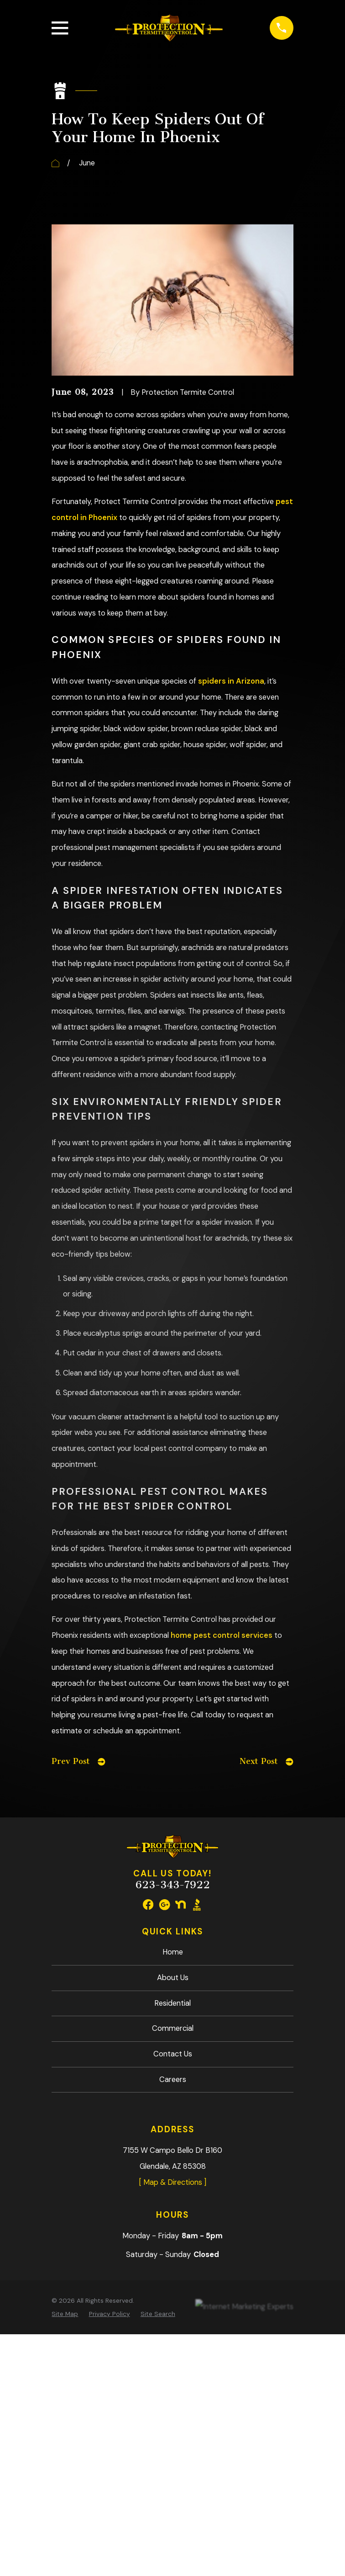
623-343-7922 (173, 1885)
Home (172, 1952)
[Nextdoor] (180, 1904)
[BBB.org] (197, 1904)
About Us (172, 1977)
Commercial (172, 2028)
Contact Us (172, 2054)
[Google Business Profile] (164, 1904)
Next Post (266, 1761)
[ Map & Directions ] (172, 2182)
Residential (172, 2003)
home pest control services (221, 1635)
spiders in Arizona (231, 681)
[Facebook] (148, 1904)
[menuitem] (65, 2314)
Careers (172, 2079)
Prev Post (78, 1761)
